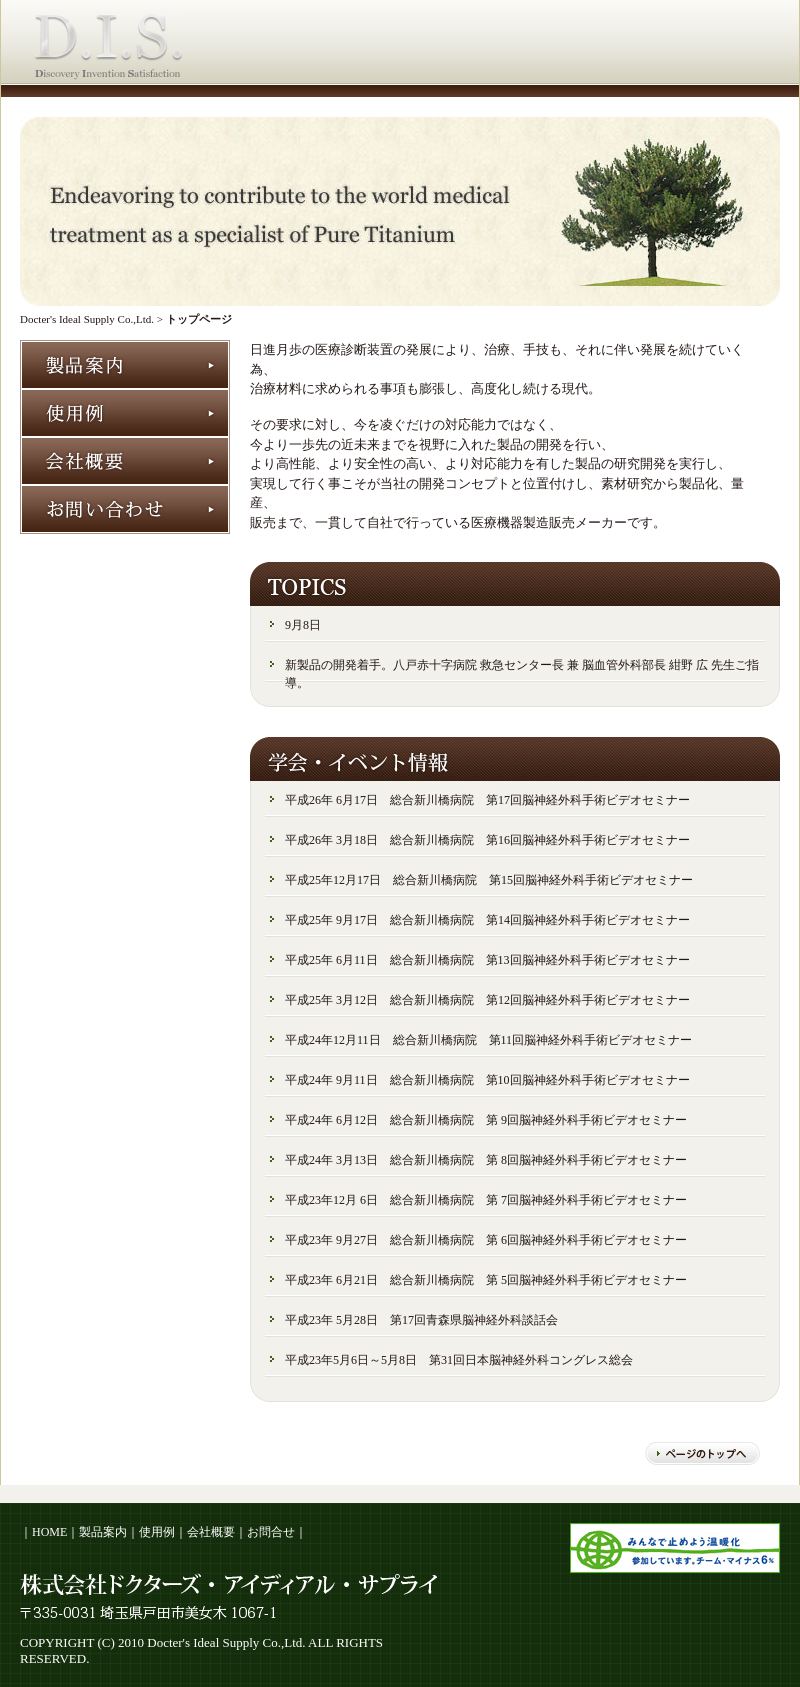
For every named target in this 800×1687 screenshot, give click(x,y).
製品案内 (103, 1532)
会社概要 (211, 1532)
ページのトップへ (702, 1453)
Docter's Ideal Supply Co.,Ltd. (87, 319)
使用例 (157, 1532)
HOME (49, 1532)
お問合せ (271, 1532)
